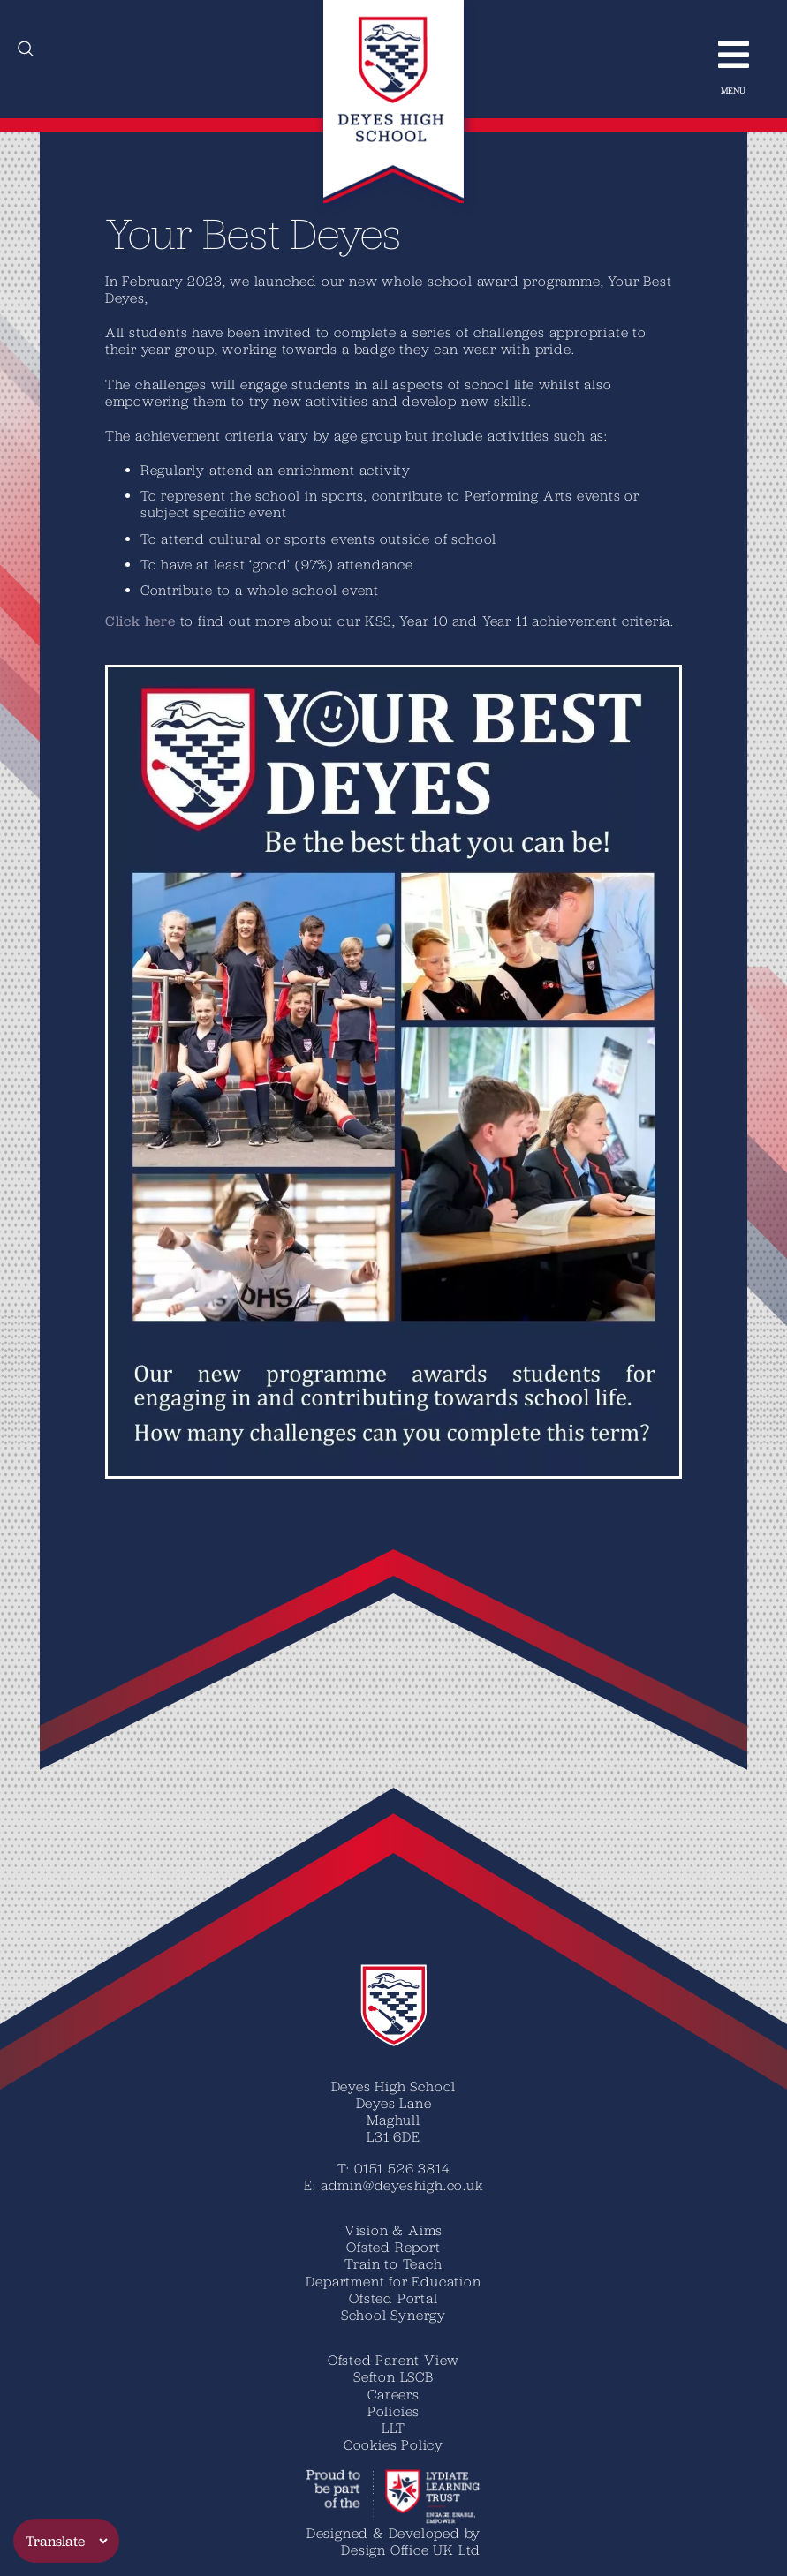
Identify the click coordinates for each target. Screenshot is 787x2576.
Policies (393, 2411)
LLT (393, 2428)
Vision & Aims (393, 2230)
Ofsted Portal (393, 2298)
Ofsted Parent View (393, 2360)
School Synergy (393, 2315)
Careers (393, 2394)
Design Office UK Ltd (411, 2549)
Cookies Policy (393, 2444)
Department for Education (393, 2281)
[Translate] (66, 2541)
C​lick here (140, 621)
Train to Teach (393, 2263)
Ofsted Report (393, 2247)
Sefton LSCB (393, 2376)
